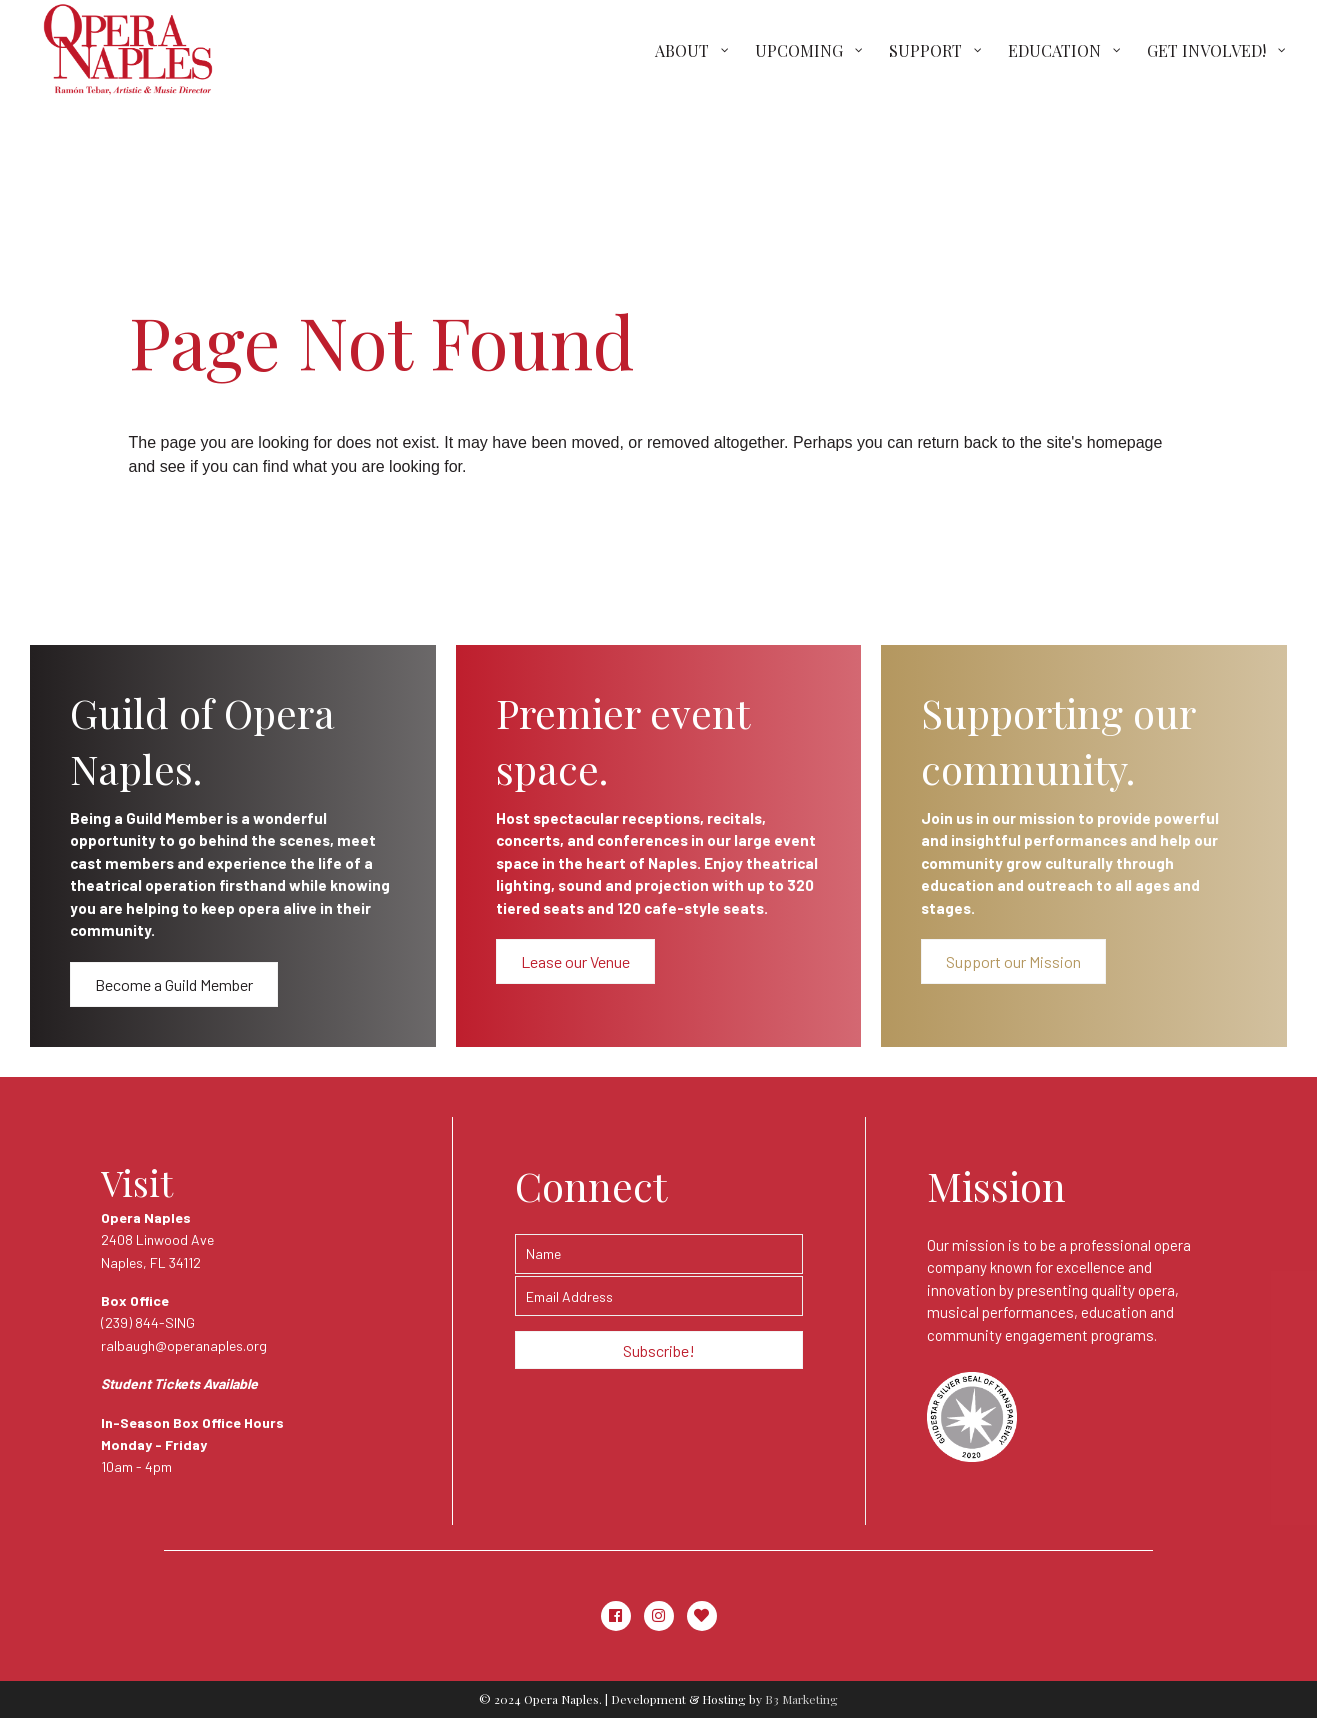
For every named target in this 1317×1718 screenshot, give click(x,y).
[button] (174, 984)
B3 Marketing (801, 1699)
